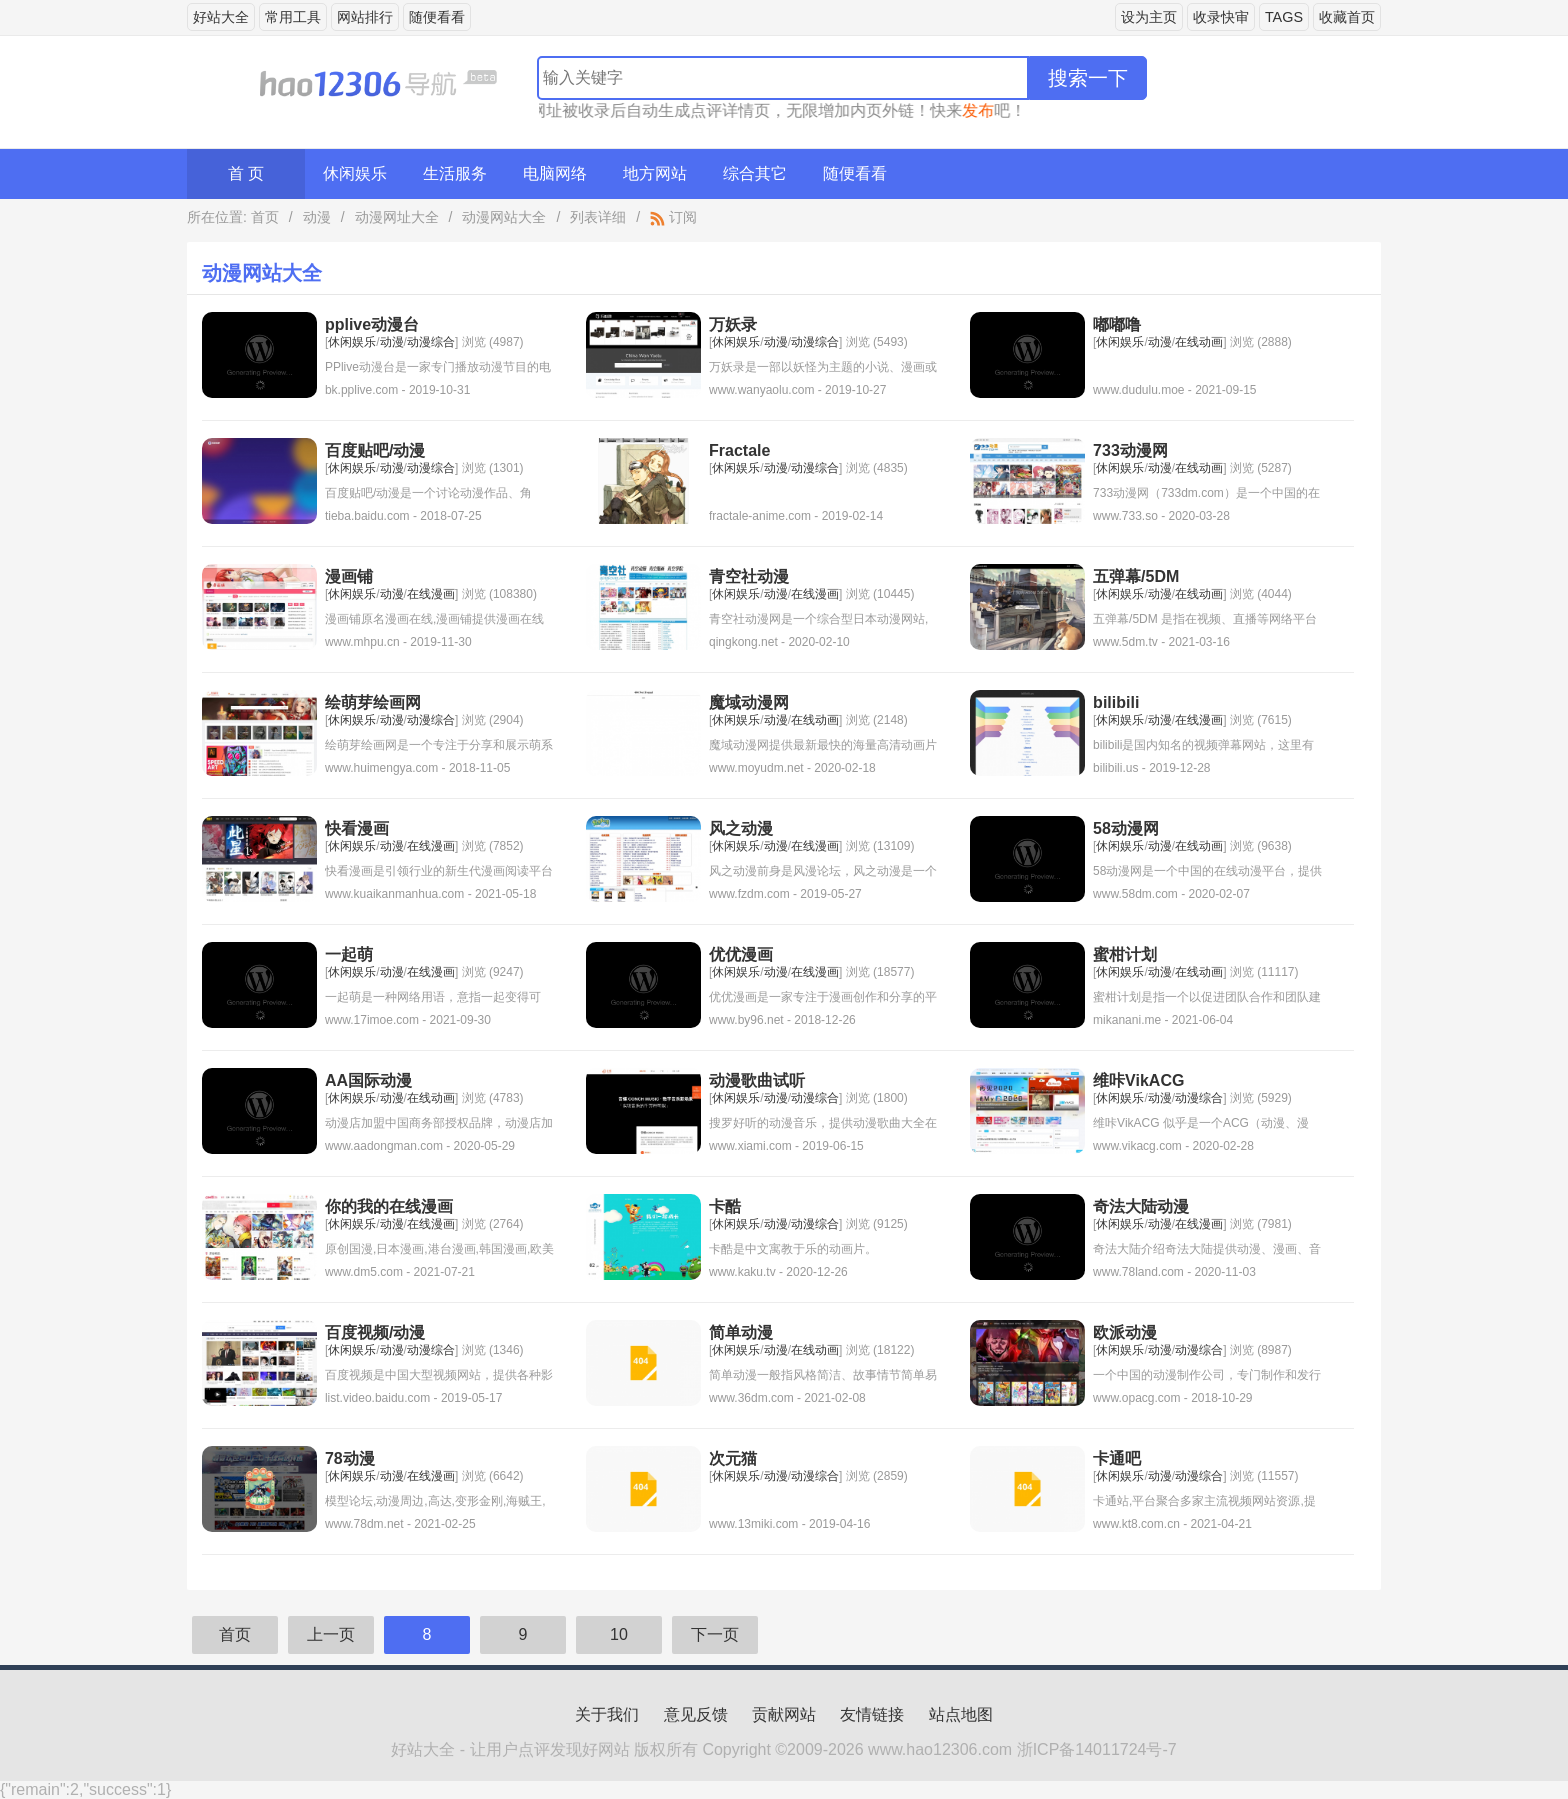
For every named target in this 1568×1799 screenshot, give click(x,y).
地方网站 (655, 173)
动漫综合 (431, 342)
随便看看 (437, 17)
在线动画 (1199, 342)
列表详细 (598, 217)
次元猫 (733, 1458)
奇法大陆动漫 (1141, 1206)
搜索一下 (1088, 78)
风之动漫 (741, 828)
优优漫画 (741, 954)
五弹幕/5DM (1136, 576)
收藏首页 (1347, 17)
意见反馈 (696, 1714)
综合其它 (755, 173)
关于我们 (607, 1714)
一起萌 (349, 954)
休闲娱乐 (355, 173)
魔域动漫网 (749, 702)
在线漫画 (431, 594)
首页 (265, 217)
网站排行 (365, 17)
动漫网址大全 (397, 217)
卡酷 (725, 1206)
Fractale (739, 450)
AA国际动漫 (368, 1080)
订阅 (673, 217)
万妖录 (733, 324)
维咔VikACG (1138, 1080)
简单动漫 (741, 1332)
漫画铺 (349, 576)
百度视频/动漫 (375, 1332)
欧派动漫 (1125, 1332)
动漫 (317, 217)
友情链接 (872, 1714)
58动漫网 (1126, 828)
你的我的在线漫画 (389, 1206)
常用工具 (293, 17)
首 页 (246, 173)
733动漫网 (1130, 450)
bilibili (1116, 702)
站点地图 (961, 1714)
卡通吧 (1117, 1458)
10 (619, 1634)
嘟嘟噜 (1117, 324)
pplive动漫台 (372, 324)
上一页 (331, 1634)
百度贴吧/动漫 (375, 450)
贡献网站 (784, 1714)
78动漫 (350, 1458)
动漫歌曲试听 (757, 1080)
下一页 (715, 1634)
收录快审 (1221, 17)
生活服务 (455, 173)
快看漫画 (357, 828)
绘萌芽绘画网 (373, 702)
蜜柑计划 (1125, 954)
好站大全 (221, 17)
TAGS (1284, 17)
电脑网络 (555, 173)
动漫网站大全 (504, 217)
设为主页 (1149, 17)
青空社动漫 (749, 576)
